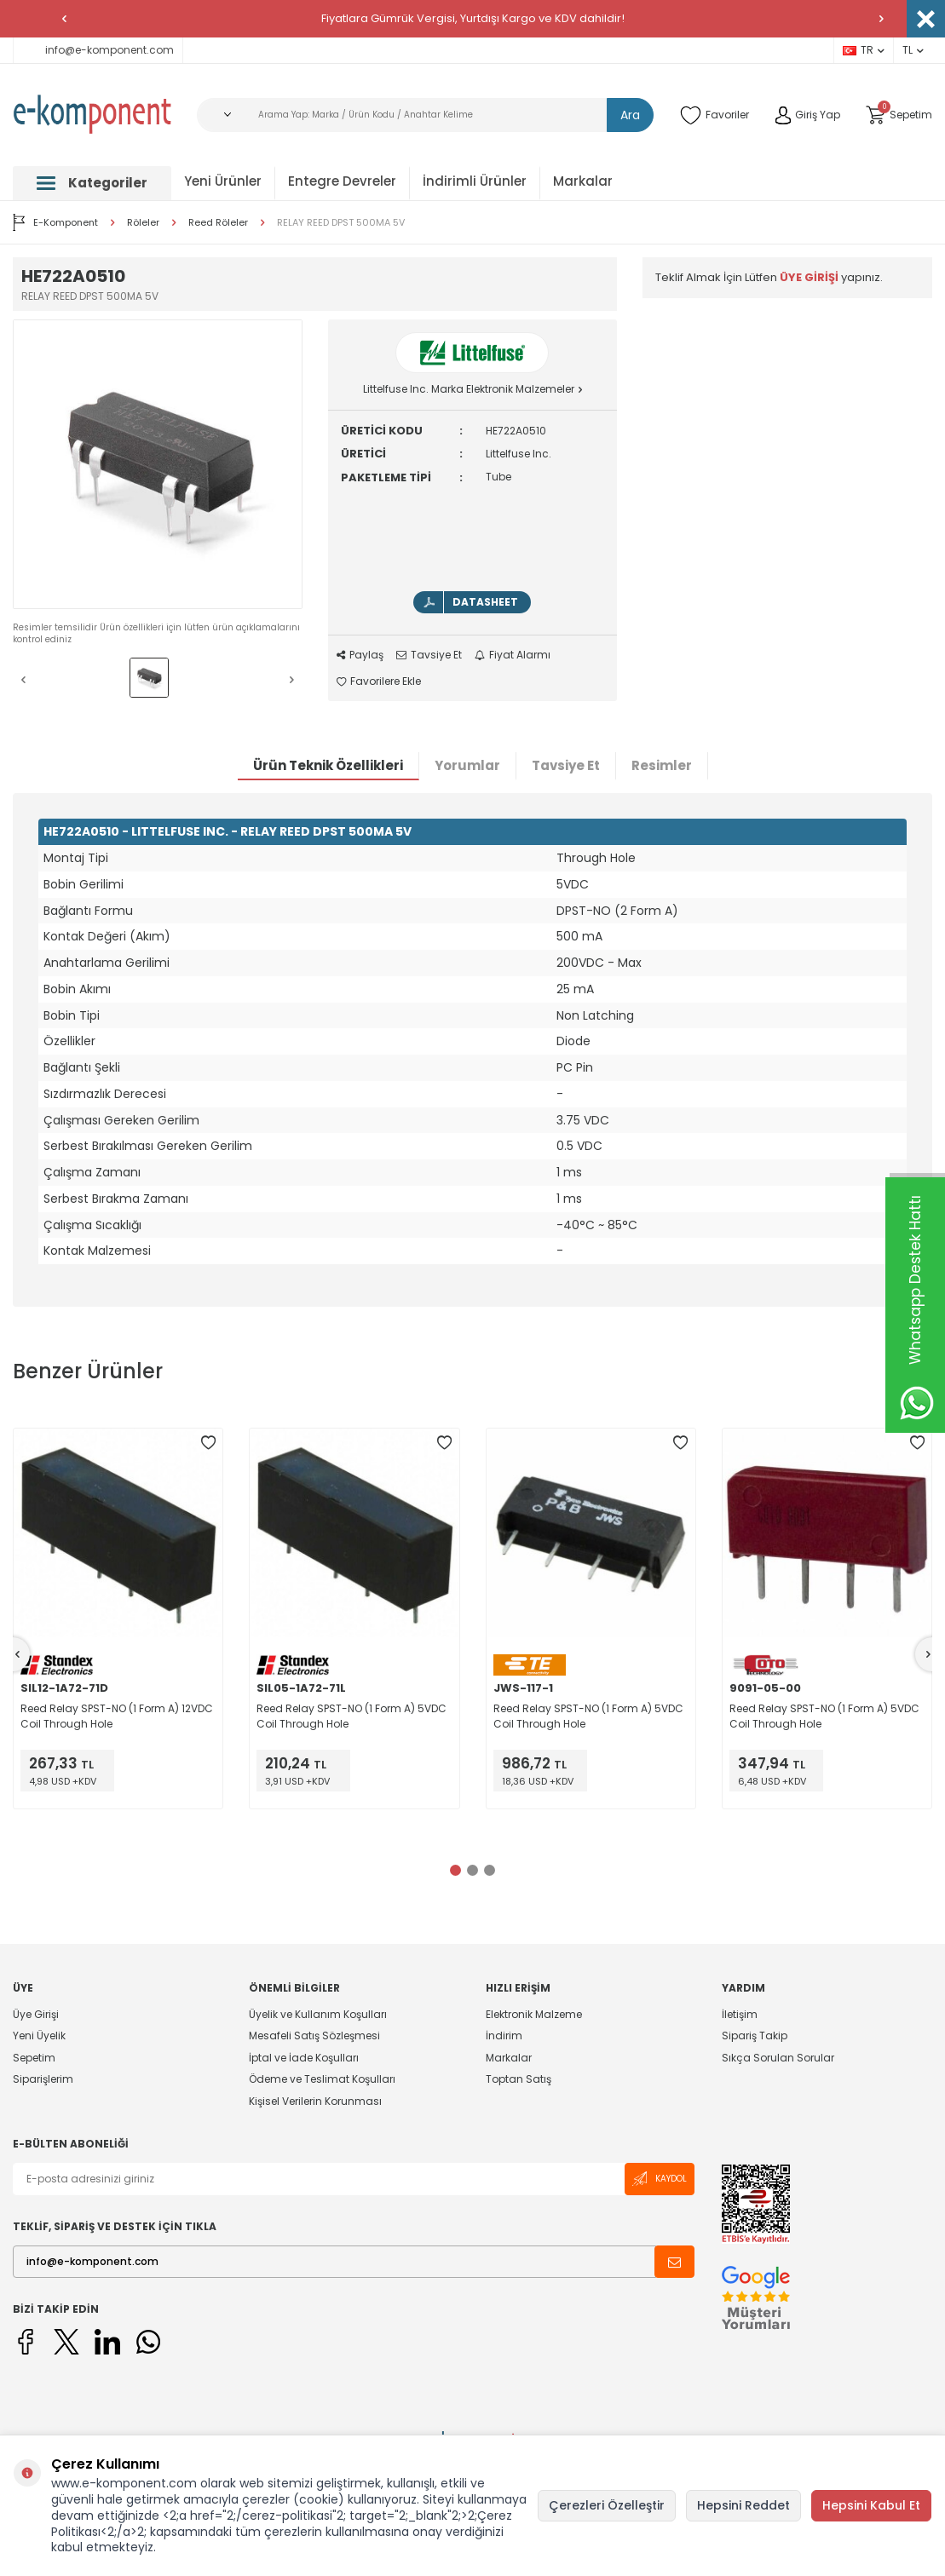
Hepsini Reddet (743, 2505)
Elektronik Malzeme (534, 2014)
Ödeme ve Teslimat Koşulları (322, 2079)
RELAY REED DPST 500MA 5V (341, 222)
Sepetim (34, 2057)
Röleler (143, 222)
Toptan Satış (518, 2079)
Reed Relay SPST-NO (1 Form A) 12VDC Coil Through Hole (116, 1716)
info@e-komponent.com (98, 50)
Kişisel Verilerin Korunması (315, 2101)
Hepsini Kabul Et (871, 2505)
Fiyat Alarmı (512, 655)
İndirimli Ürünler (475, 181)
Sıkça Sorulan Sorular (778, 2057)
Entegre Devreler (342, 181)
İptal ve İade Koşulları (304, 2057)
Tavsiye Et (429, 655)
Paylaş (360, 655)
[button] (63, 18)
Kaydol (659, 2178)
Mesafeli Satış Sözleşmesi (314, 2035)
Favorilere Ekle (379, 681)
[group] (158, 464)
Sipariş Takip (754, 2035)
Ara (630, 115)
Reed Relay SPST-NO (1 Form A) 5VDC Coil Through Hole (351, 1716)
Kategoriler (92, 183)
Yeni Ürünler (223, 181)
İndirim (504, 2035)
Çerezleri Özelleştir (607, 2505)
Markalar (583, 181)
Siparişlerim (43, 2079)
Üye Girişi (36, 2014)
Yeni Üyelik (39, 2035)
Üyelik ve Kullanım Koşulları (318, 2014)
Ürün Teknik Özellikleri (328, 765)
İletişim (740, 2014)
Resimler (661, 765)
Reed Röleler (218, 222)
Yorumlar (467, 765)
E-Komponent (55, 222)
